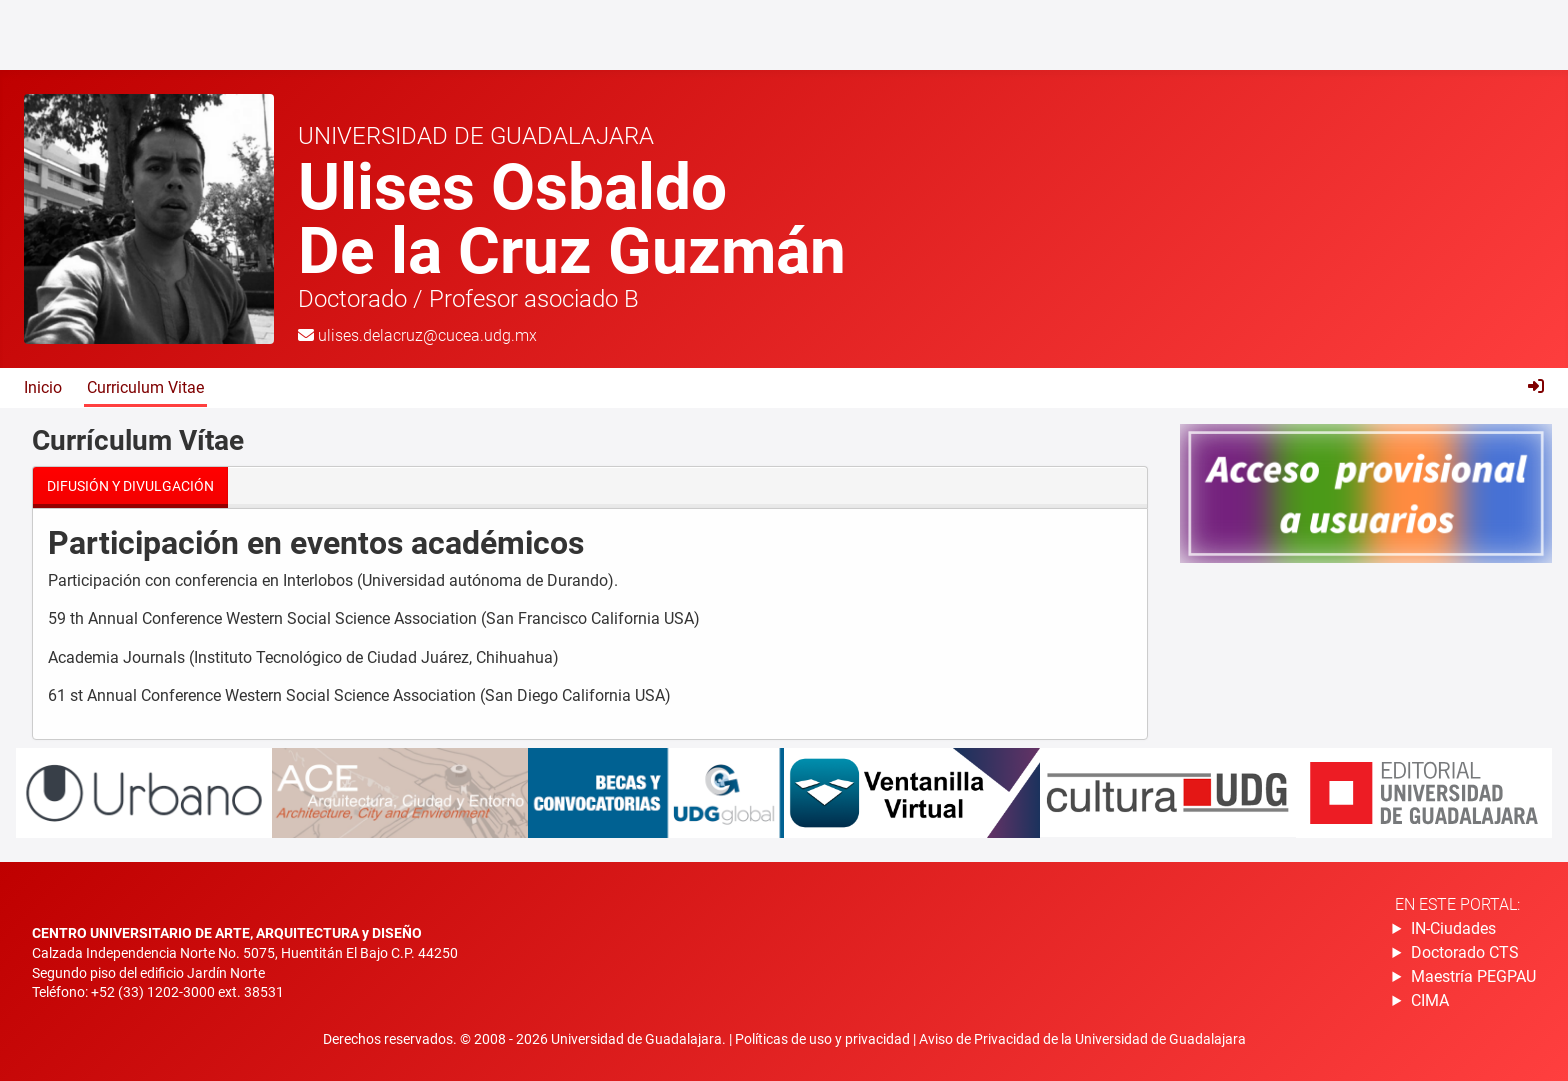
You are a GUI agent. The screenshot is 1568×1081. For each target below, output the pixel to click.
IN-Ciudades (1453, 928)
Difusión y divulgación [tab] (130, 486)
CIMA (1430, 1000)
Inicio (43, 387)
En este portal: (1457, 904)
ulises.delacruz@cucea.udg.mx (427, 335)
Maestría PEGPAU (1473, 976)
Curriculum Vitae (145, 387)
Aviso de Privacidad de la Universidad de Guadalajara (1082, 1039)
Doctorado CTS (1465, 952)
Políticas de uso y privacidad (824, 1039)
